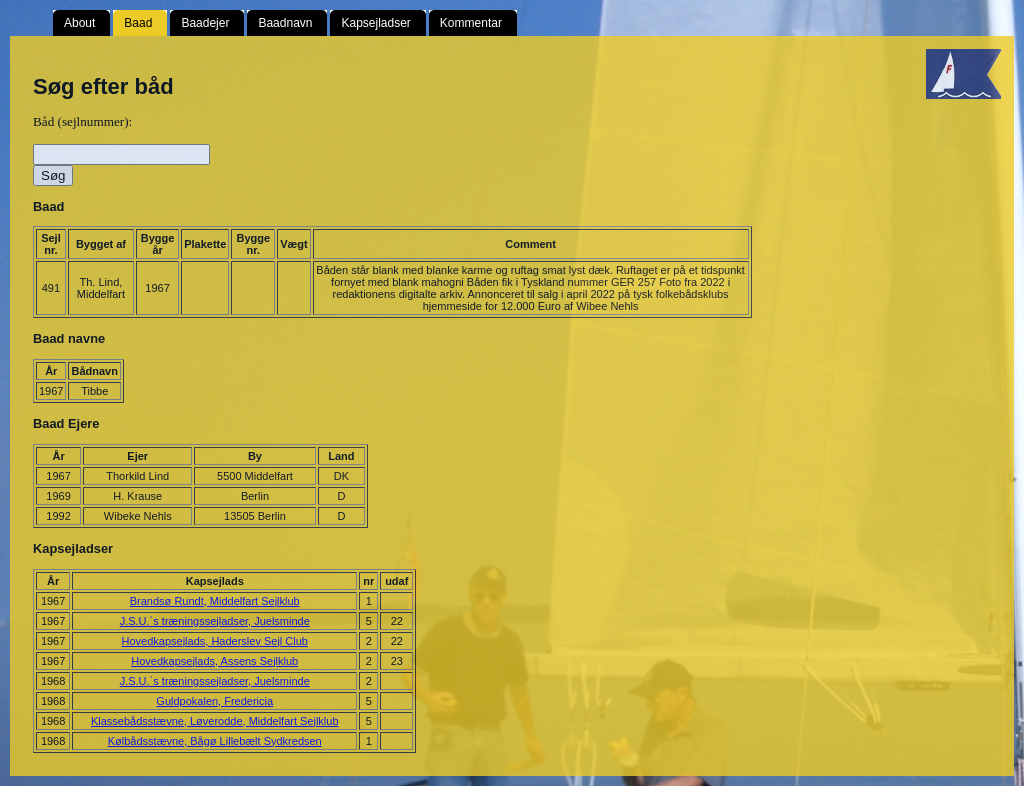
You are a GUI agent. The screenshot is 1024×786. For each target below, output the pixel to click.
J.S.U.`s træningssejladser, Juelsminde (215, 621)
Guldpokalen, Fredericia (214, 701)
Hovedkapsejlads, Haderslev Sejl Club (215, 641)
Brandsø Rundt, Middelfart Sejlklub (215, 601)
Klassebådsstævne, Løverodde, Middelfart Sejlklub (215, 721)
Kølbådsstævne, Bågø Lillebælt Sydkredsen (215, 741)
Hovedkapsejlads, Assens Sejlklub (214, 661)
